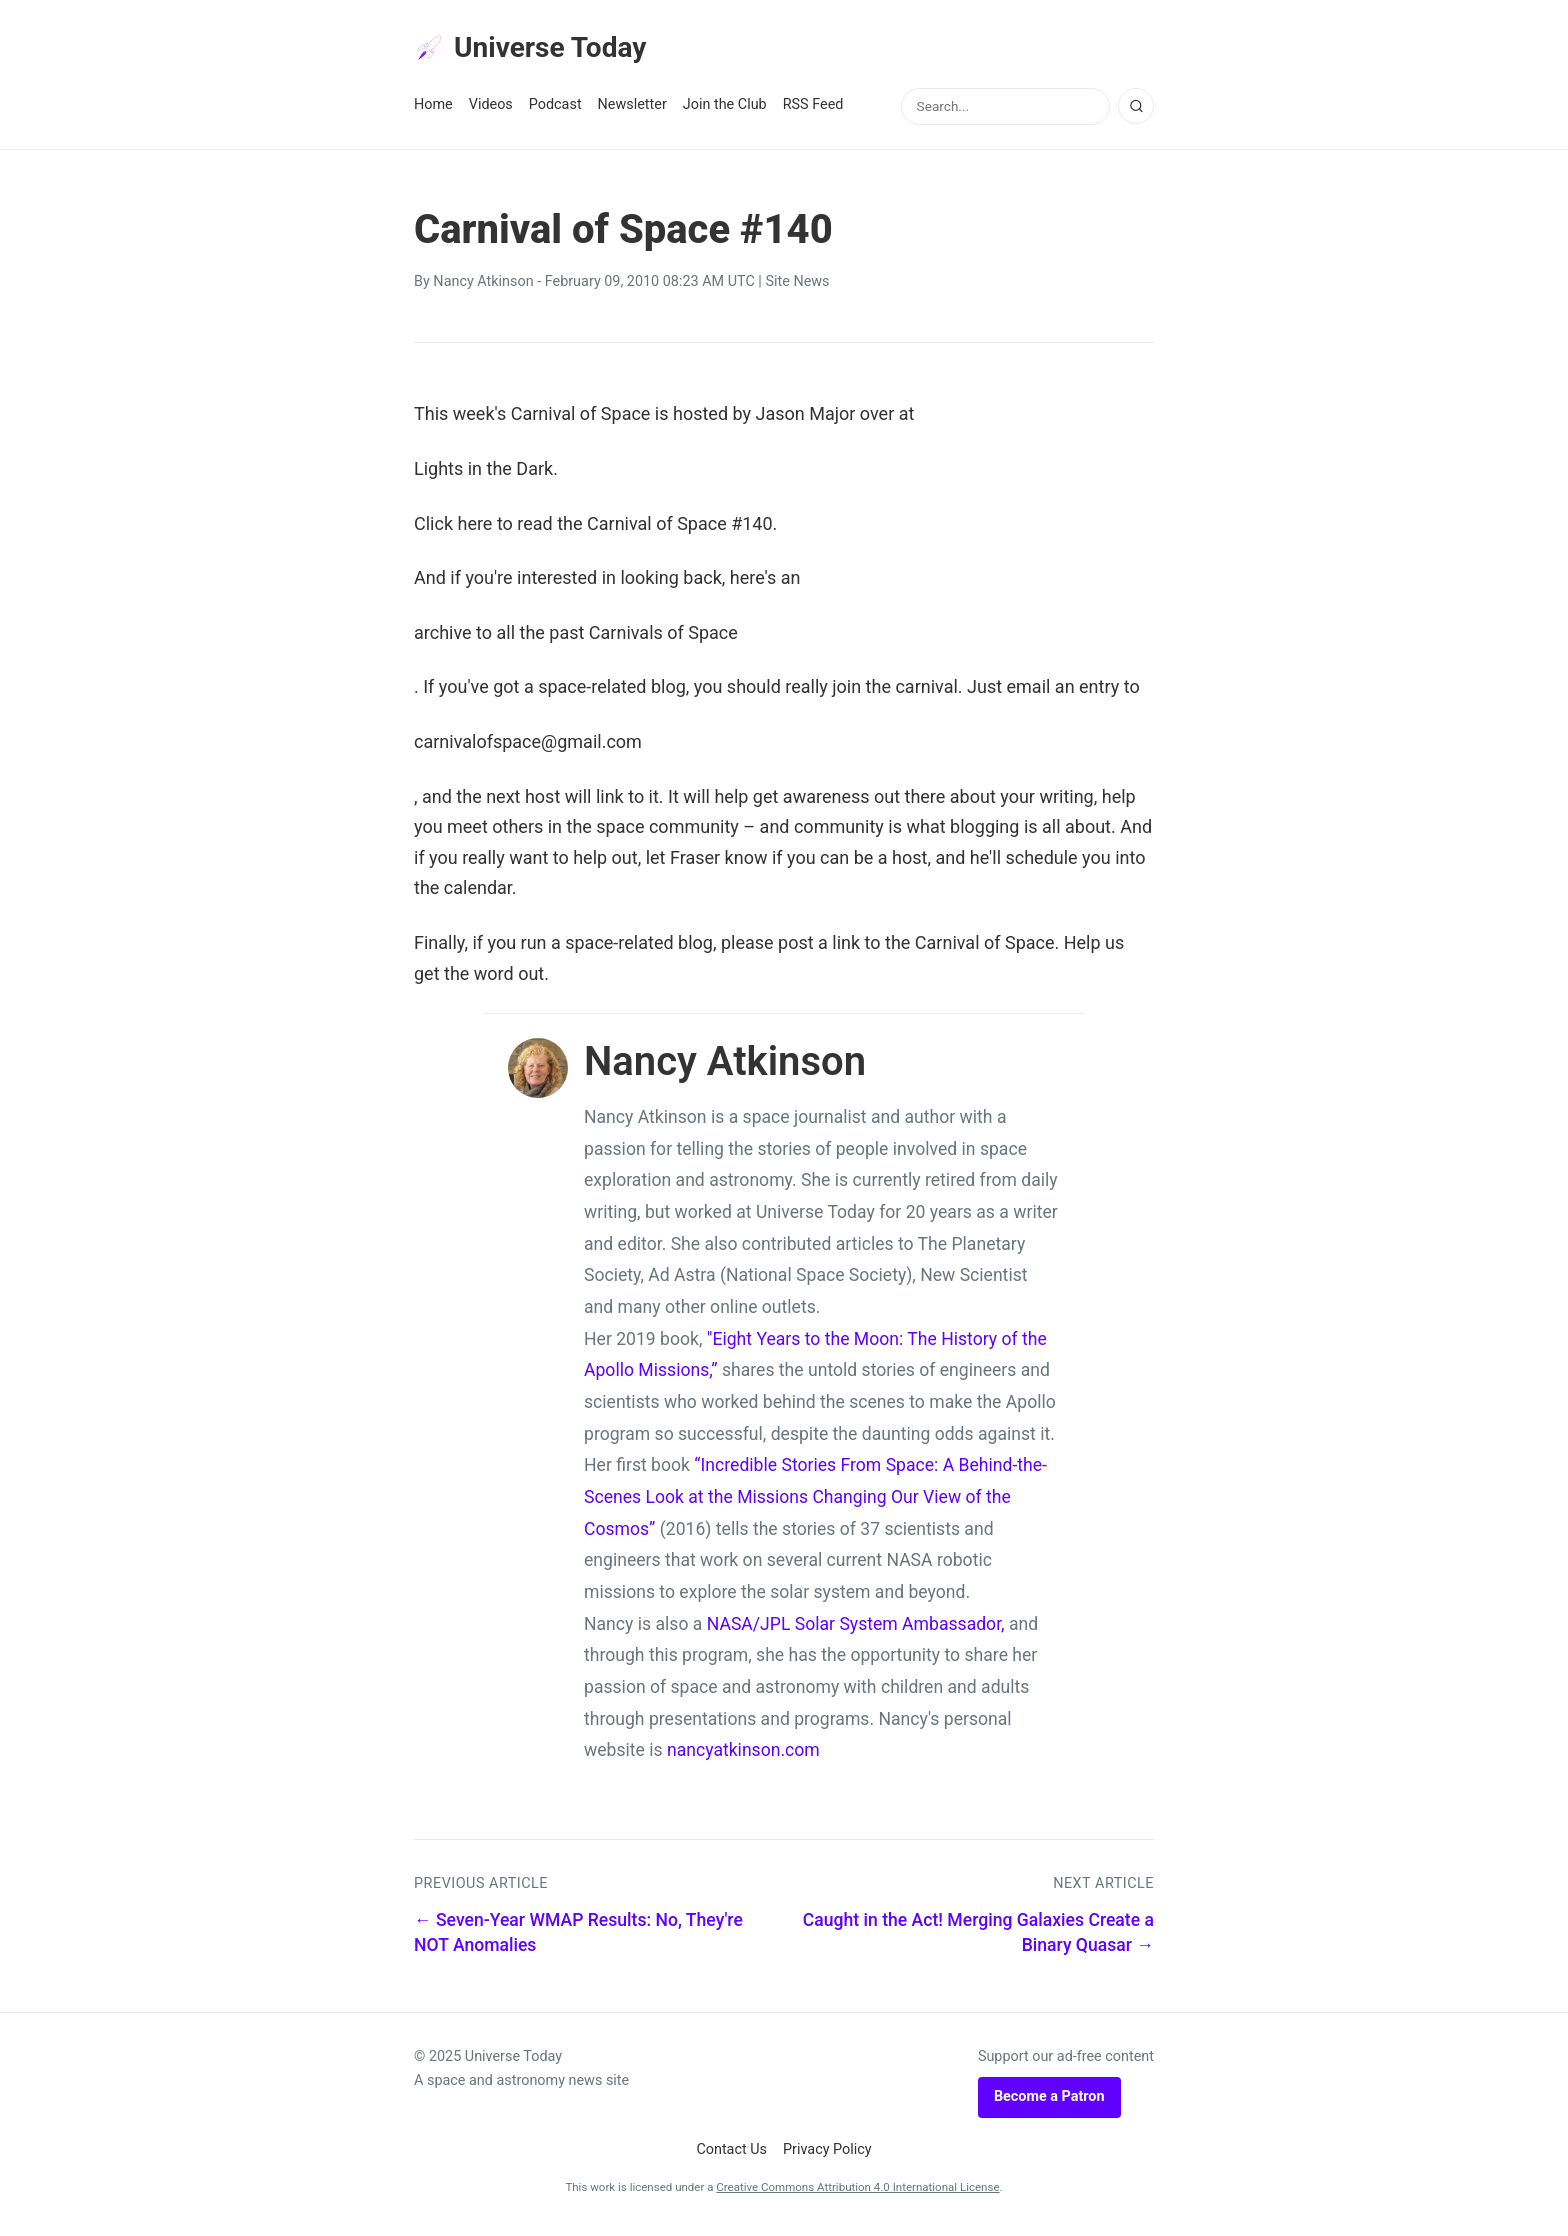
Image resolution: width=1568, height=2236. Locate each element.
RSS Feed (813, 111)
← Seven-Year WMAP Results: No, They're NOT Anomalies (578, 1939)
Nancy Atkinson (483, 288)
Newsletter (632, 111)
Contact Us (731, 2155)
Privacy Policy (827, 2155)
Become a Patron (1049, 2103)
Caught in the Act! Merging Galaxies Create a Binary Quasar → (978, 1939)
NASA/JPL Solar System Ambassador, (856, 1630)
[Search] (1136, 113)
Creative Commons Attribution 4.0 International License (857, 2194)
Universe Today (544, 51)
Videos (491, 111)
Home (433, 111)
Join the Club (725, 111)
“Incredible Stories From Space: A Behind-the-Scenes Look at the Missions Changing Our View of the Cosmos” (815, 1503)
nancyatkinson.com (743, 1757)
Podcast (555, 111)
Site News (797, 288)
